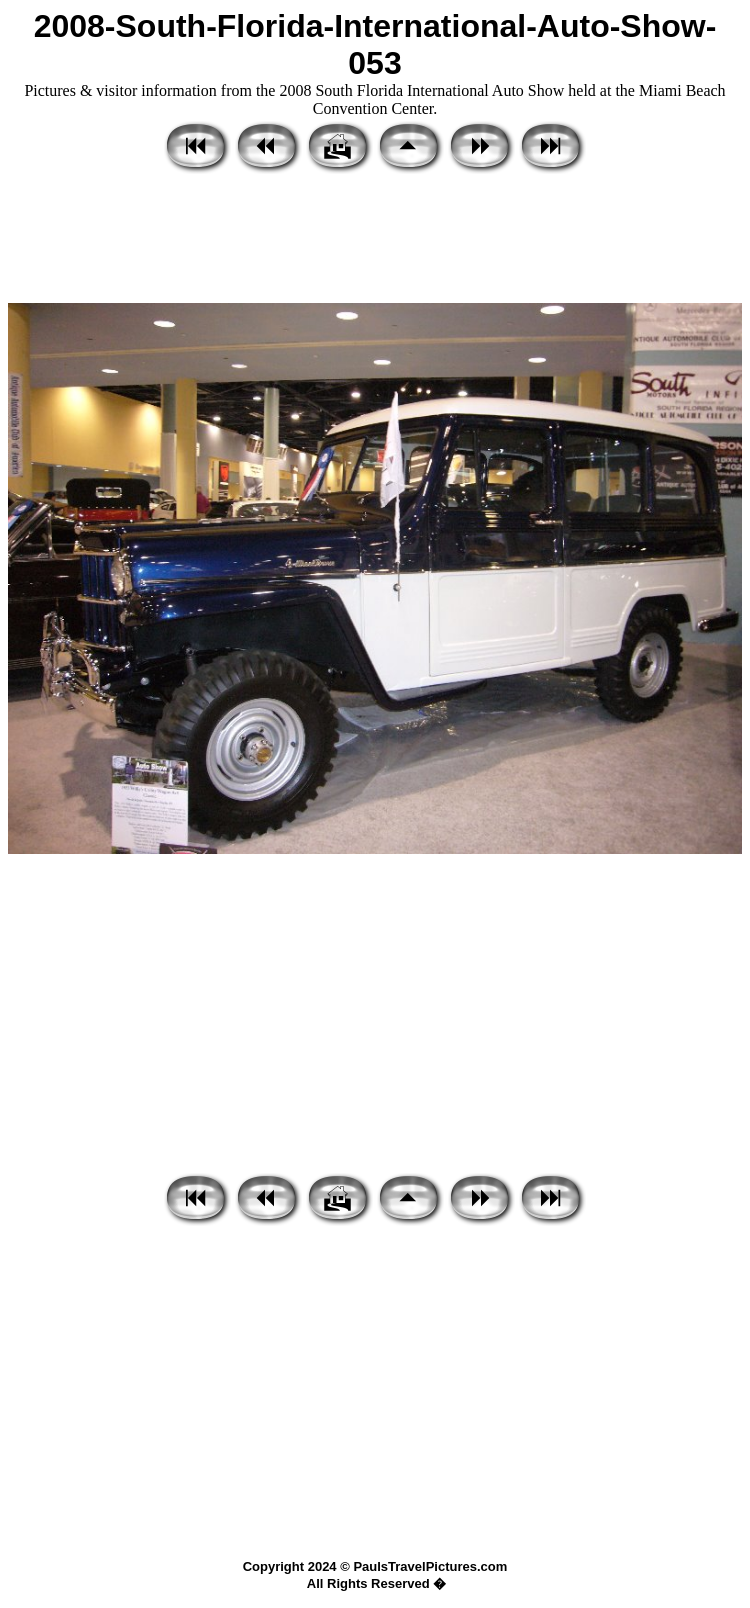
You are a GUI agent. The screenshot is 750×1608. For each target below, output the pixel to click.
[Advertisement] (375, 240)
